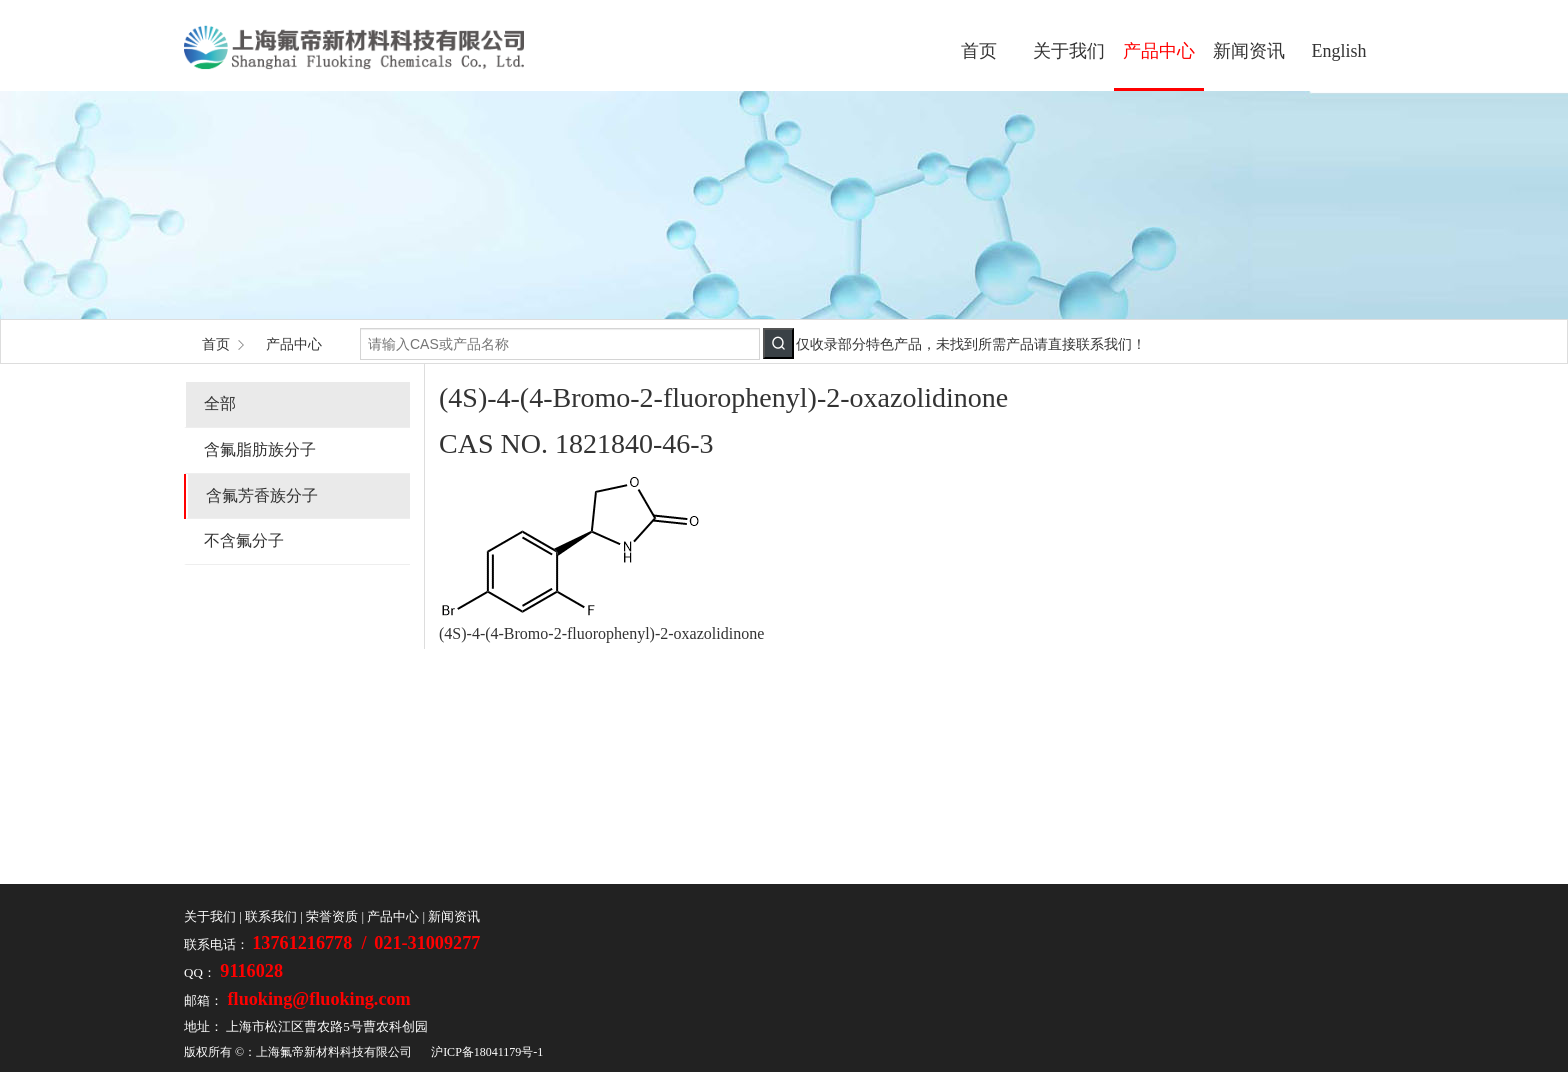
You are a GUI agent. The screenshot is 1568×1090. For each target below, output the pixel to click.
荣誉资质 (332, 916)
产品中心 (1159, 51)
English (1338, 51)
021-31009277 (427, 943)
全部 (220, 403)
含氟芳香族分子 (262, 495)
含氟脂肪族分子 (260, 449)
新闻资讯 (1249, 51)
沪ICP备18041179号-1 (487, 1052)
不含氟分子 (244, 540)
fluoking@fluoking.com (317, 999)
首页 (979, 51)
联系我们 (271, 916)
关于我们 (1069, 51)
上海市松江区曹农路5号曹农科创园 (327, 1026)
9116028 (249, 971)
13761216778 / (311, 943)
